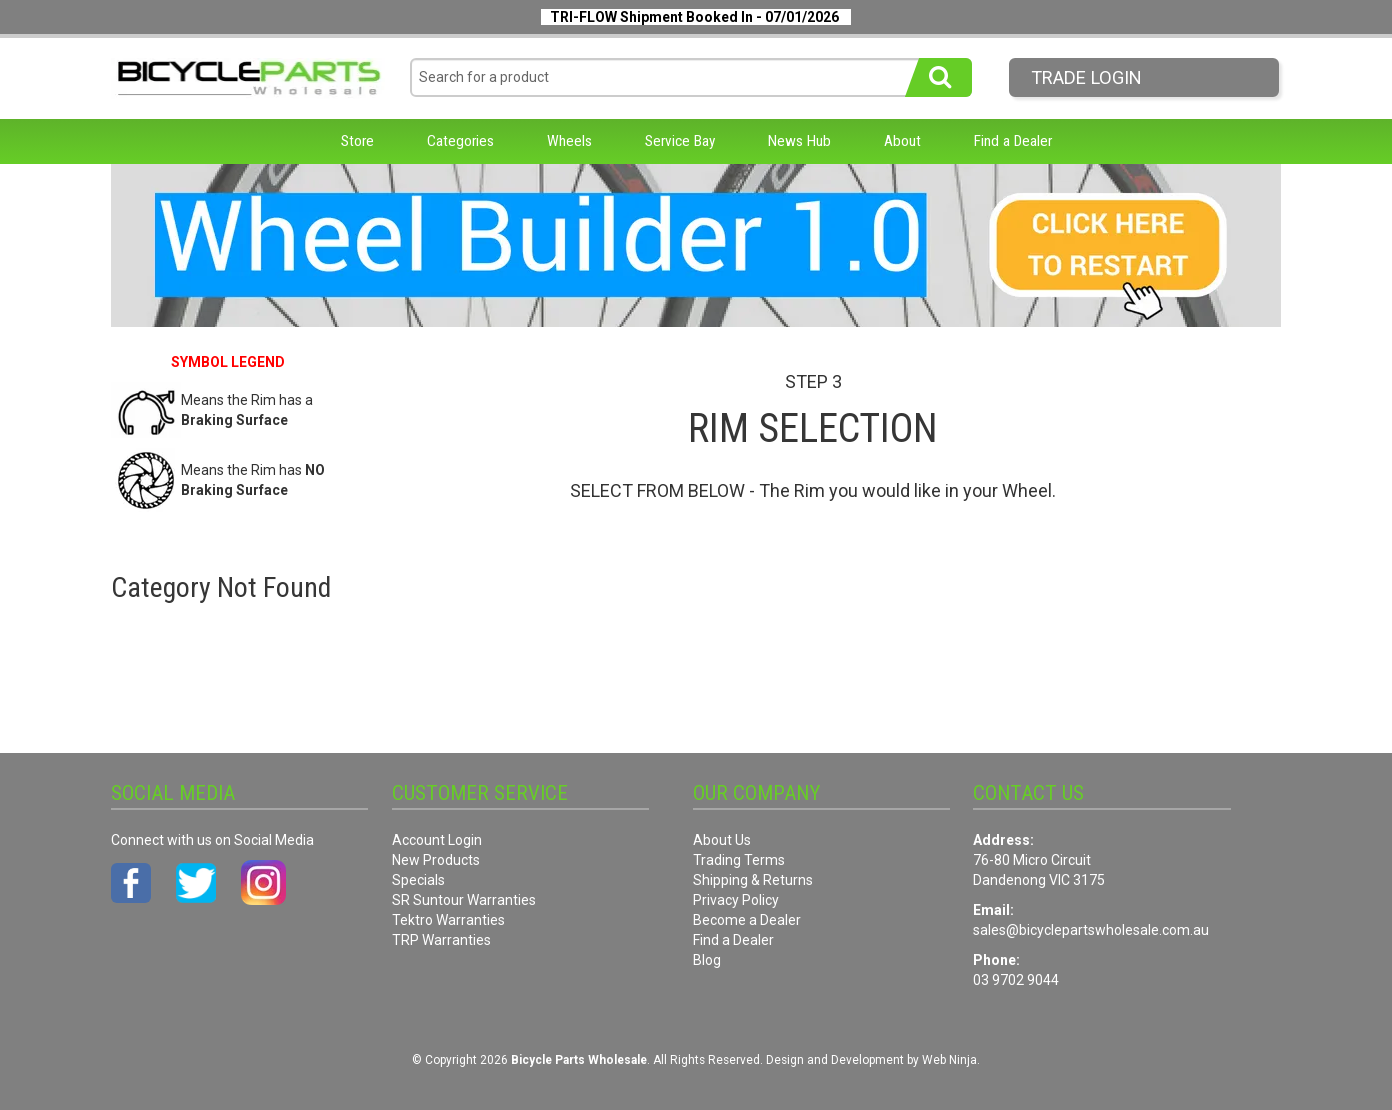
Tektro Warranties (448, 920)
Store (357, 141)
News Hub (799, 141)
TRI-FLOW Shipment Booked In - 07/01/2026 (694, 17)
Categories (460, 141)
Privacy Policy (736, 900)
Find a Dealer (1013, 141)
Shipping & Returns (753, 880)
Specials (418, 880)
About (902, 141)
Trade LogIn (1086, 77)
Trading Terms (739, 860)
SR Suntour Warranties (464, 900)
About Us (722, 840)
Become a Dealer (747, 920)
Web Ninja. (951, 1060)
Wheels (569, 141)
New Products (436, 860)
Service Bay (680, 141)
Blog (707, 960)
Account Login (437, 840)
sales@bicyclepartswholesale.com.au (1091, 930)
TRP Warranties (441, 940)
